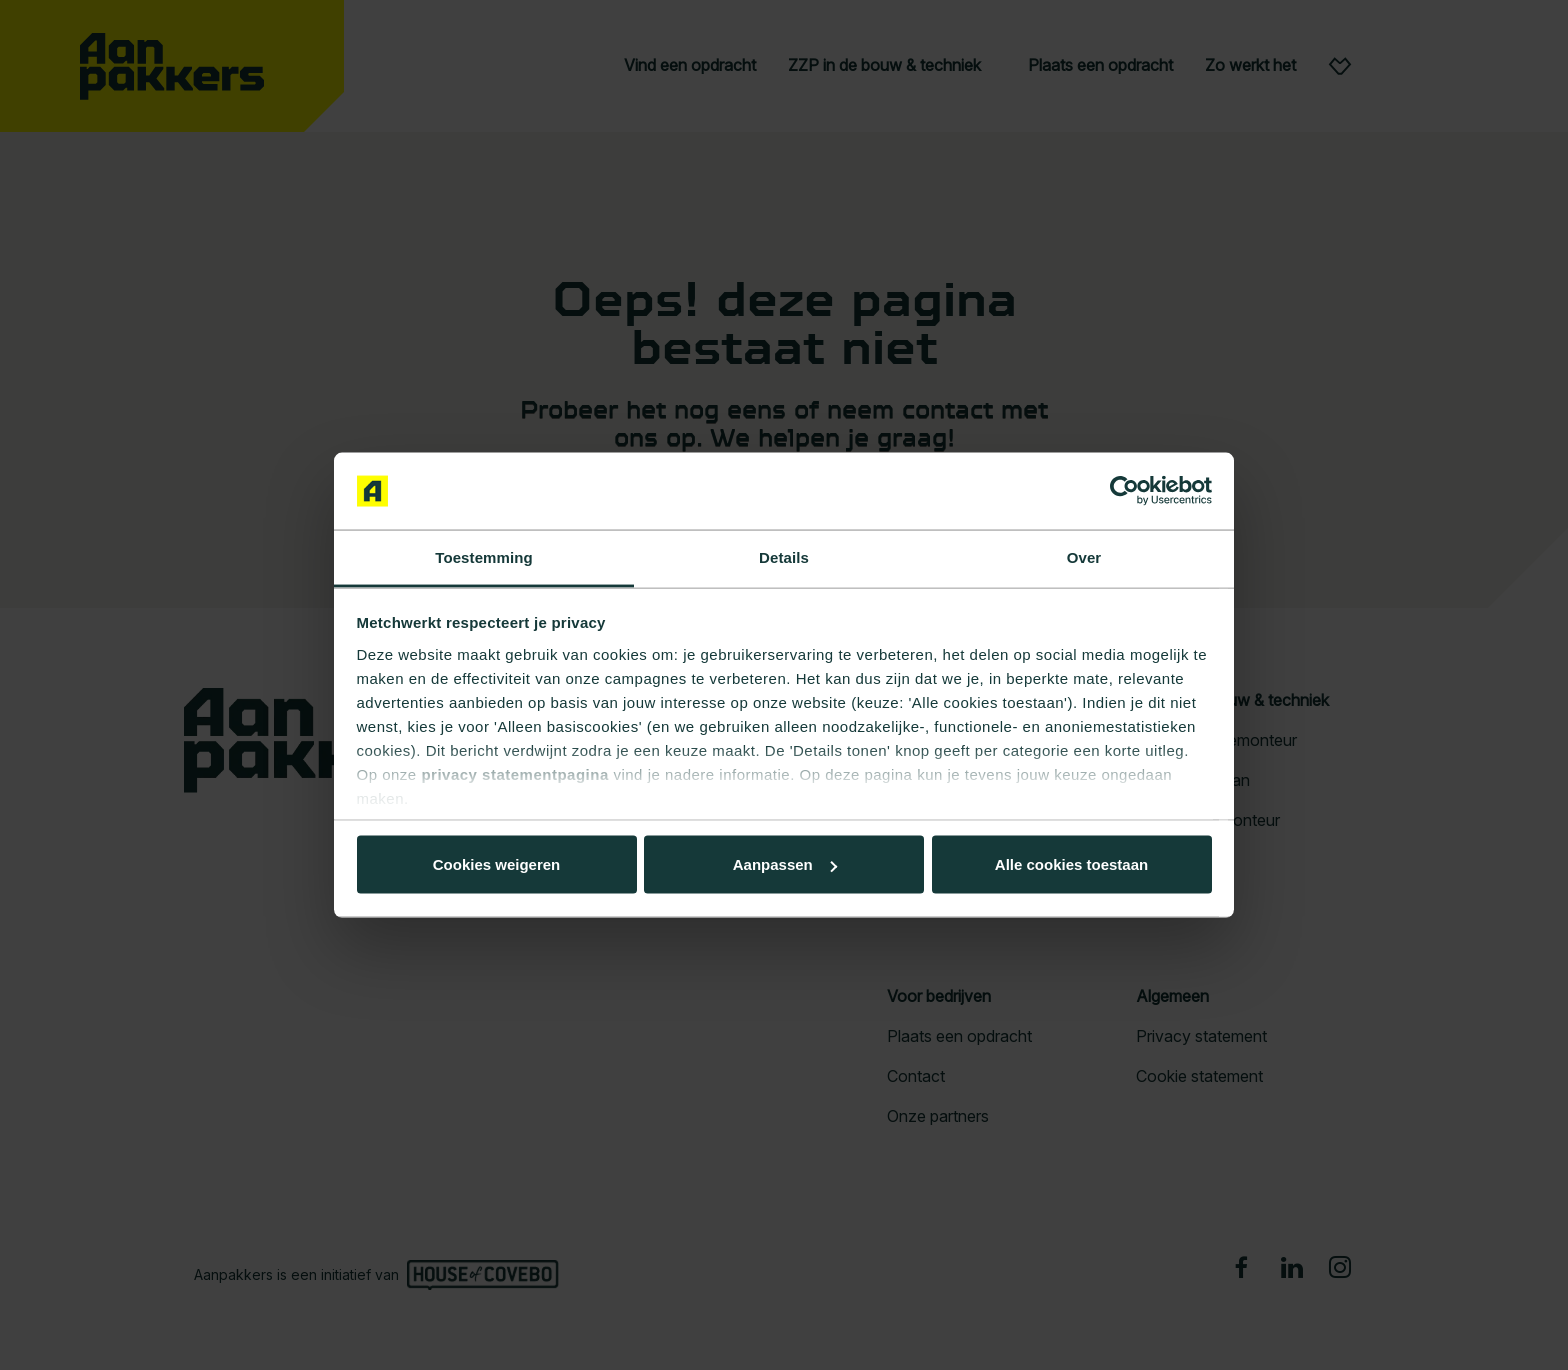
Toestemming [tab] (484, 556)
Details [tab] (784, 556)
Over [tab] (1084, 556)
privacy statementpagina (514, 773)
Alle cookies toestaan (495, 864)
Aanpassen (781, 864)
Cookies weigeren (1065, 864)
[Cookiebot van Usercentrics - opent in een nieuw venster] (1124, 491)
